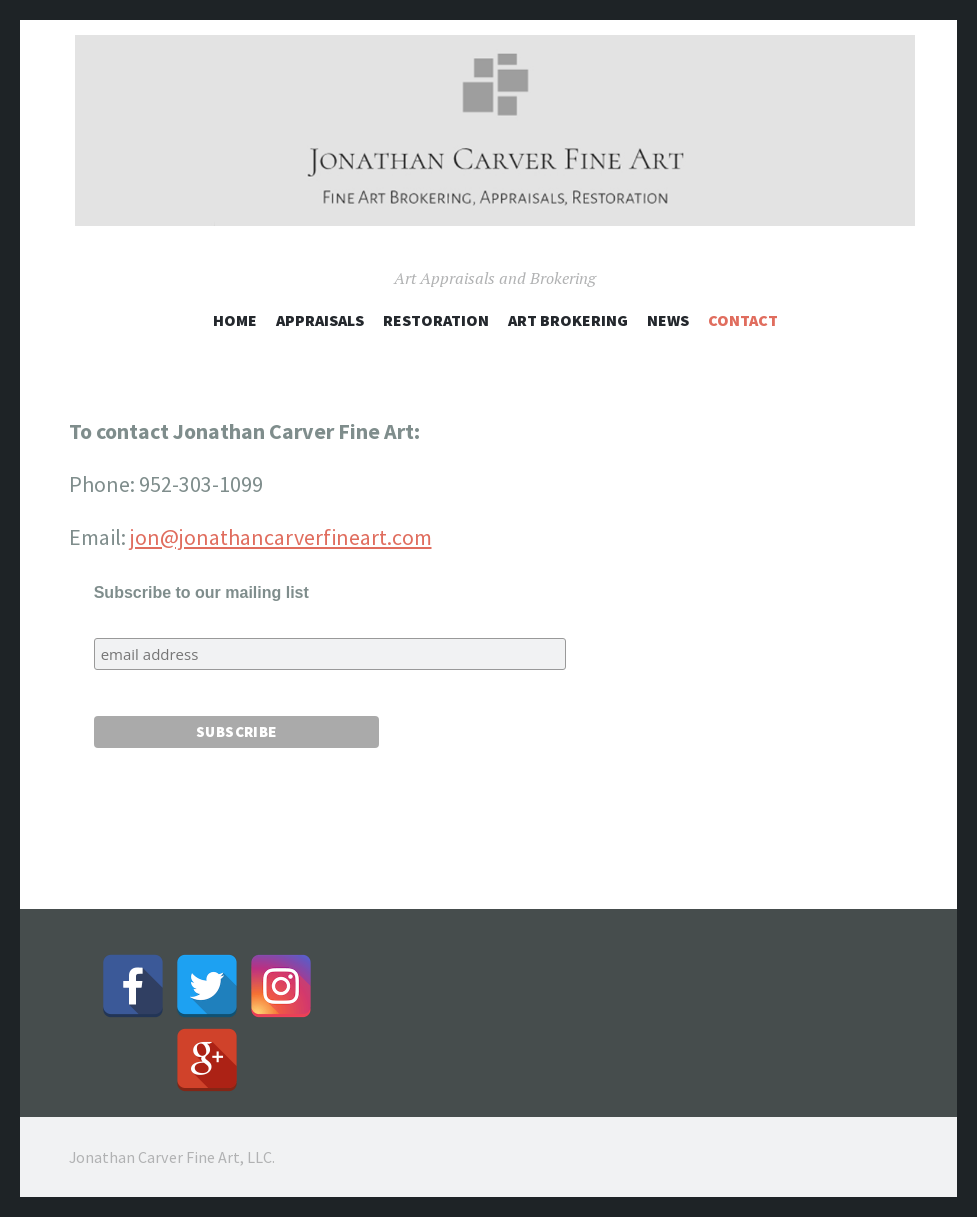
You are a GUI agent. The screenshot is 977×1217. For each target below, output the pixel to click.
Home (235, 320)
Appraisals (320, 320)
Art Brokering (568, 320)
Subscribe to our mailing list (201, 592)
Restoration (436, 320)
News (668, 320)
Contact (743, 320)
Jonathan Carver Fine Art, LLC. (172, 1157)
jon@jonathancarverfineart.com (281, 537)
